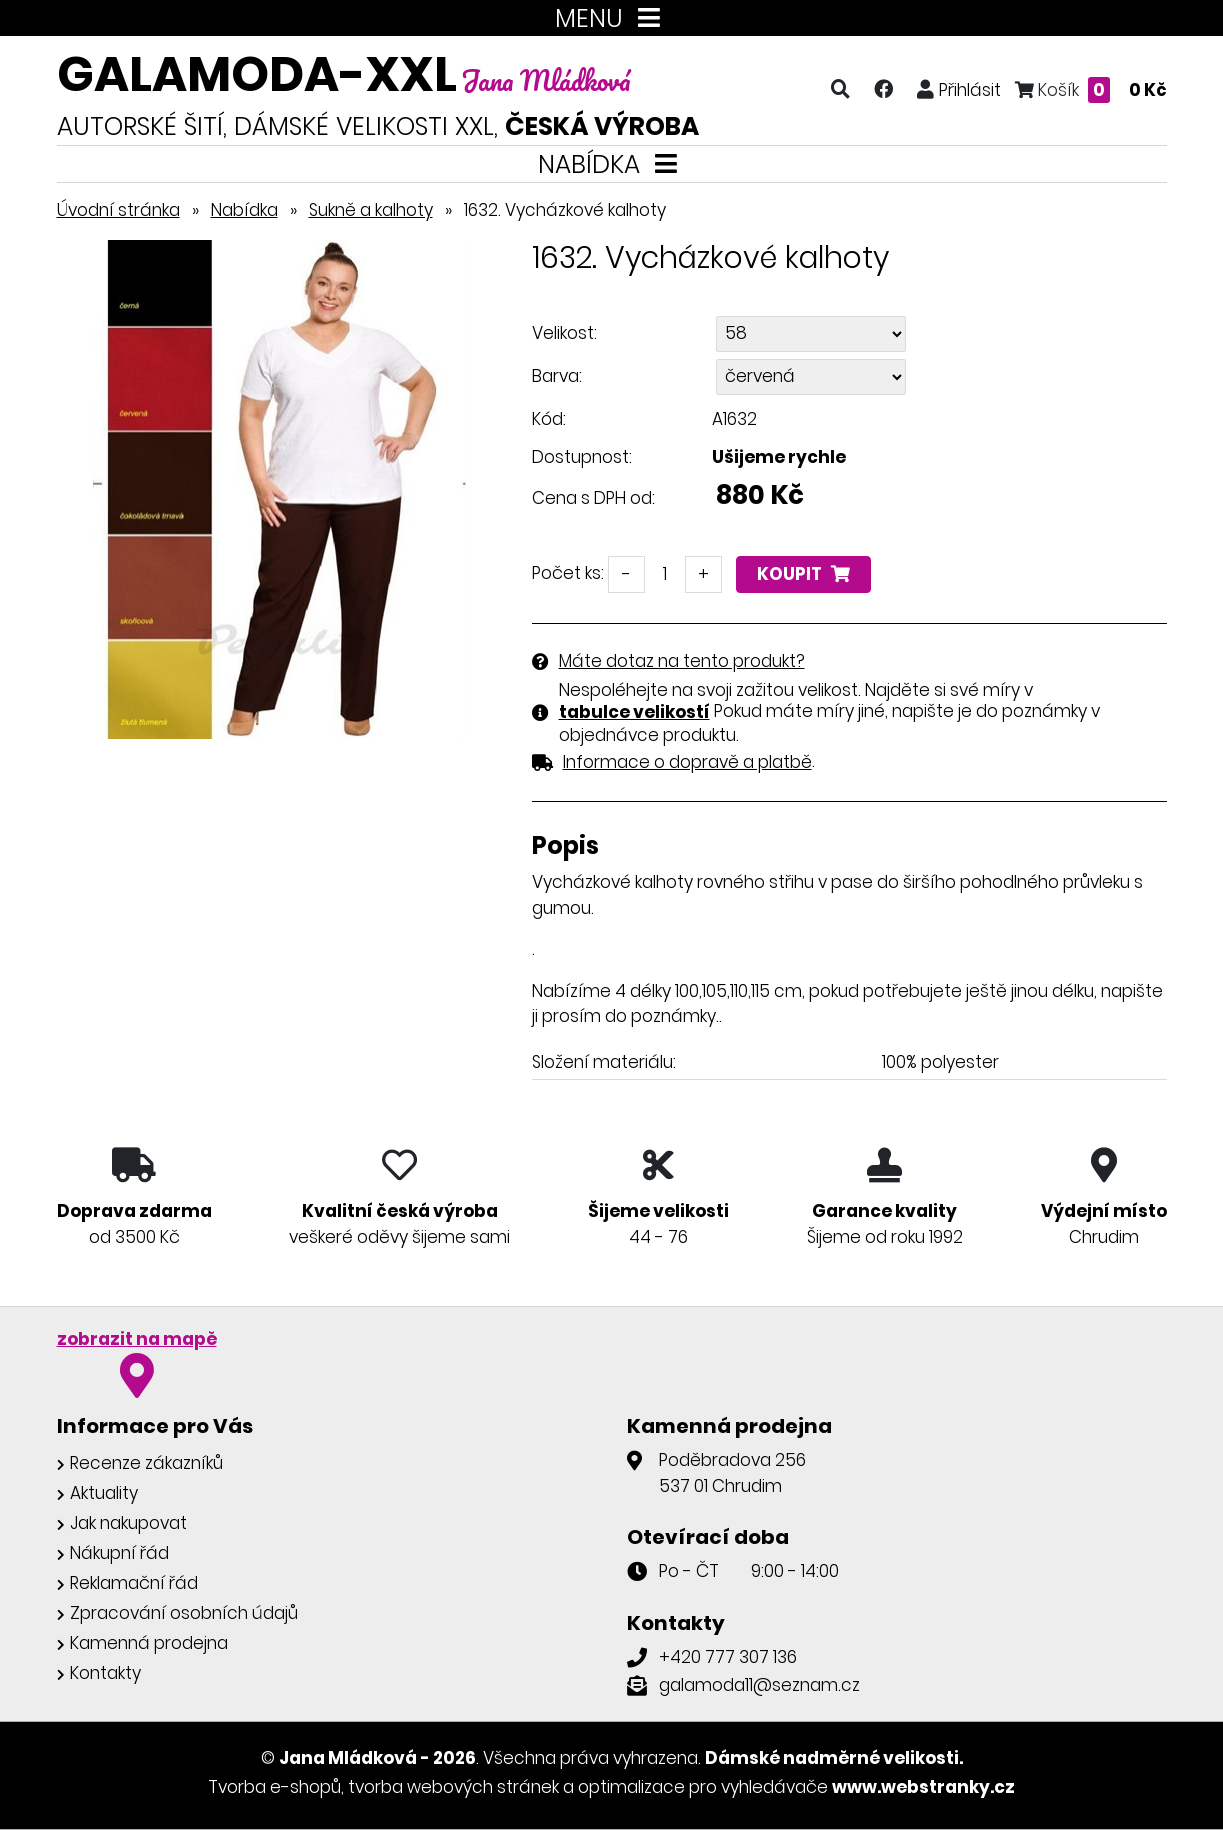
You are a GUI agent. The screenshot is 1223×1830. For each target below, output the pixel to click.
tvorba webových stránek (453, 1787)
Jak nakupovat (128, 1523)
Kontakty (105, 1673)
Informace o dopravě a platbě (687, 762)
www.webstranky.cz (923, 1787)
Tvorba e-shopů (274, 1787)
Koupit (803, 574)
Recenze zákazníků (146, 1463)
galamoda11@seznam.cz (759, 1685)
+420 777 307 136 (728, 1657)
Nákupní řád (119, 1553)
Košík (1091, 89)
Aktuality (104, 1493)
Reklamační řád (134, 1583)
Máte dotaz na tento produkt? (682, 661)
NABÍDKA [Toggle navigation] (611, 164)
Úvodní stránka (118, 210)
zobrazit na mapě (137, 1339)
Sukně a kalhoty (371, 210)
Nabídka (244, 210)
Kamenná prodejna (149, 1643)
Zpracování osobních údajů (184, 1613)
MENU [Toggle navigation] (611, 18)
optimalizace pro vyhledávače (703, 1787)
